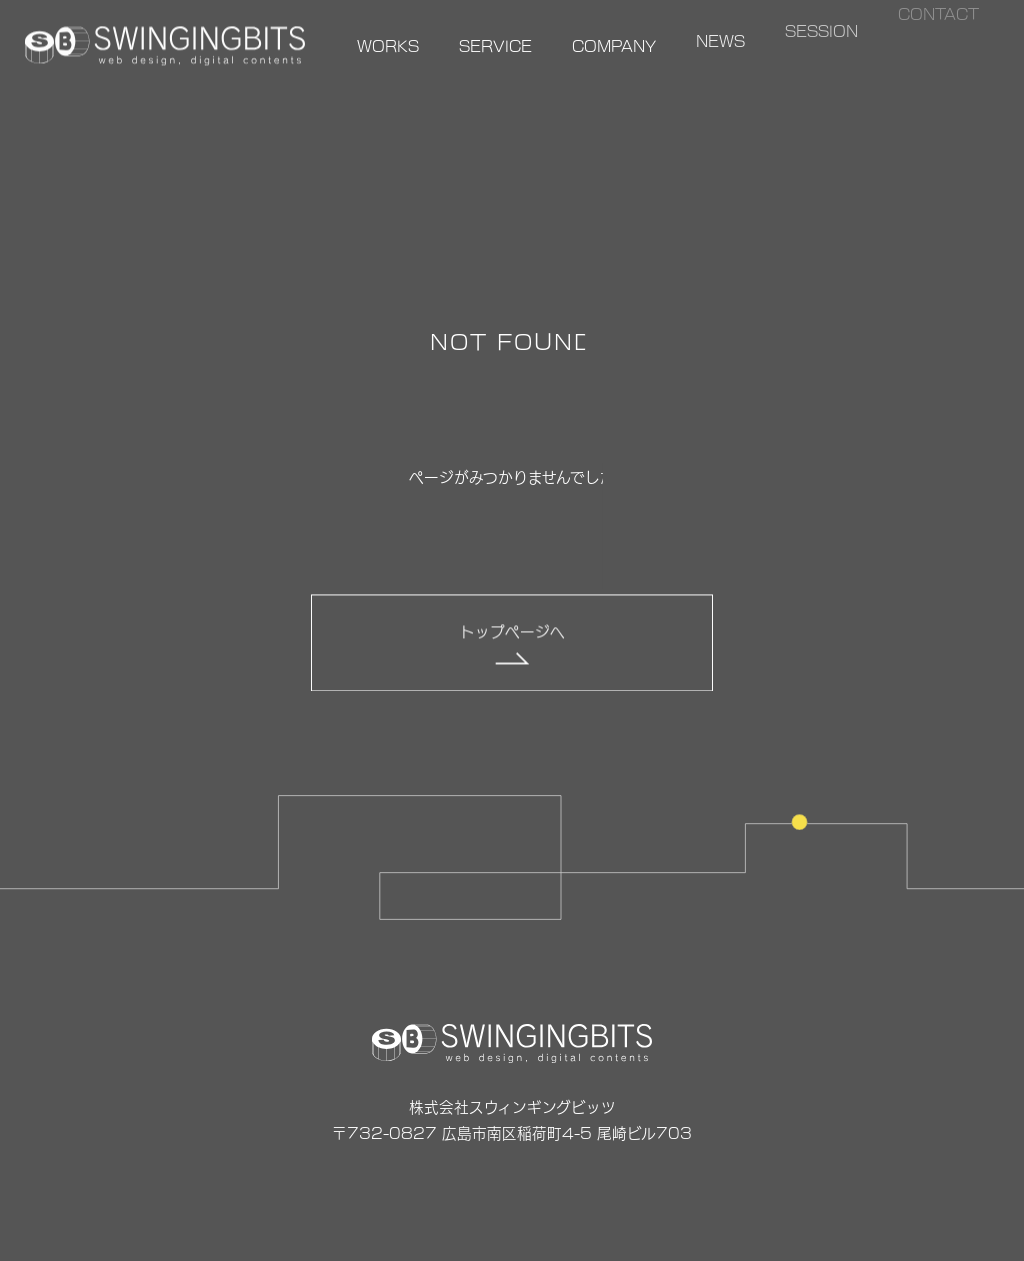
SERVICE (495, 45)
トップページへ (512, 631)
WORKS (388, 45)
